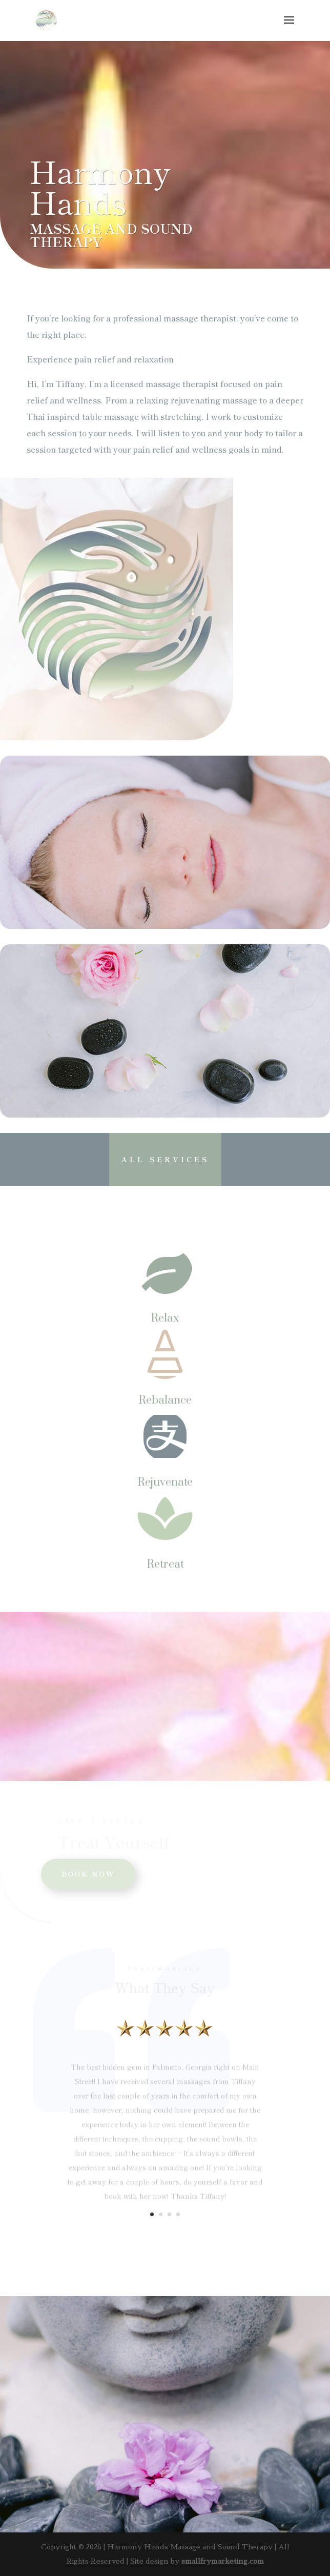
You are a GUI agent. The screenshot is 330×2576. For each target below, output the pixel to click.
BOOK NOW (88, 1874)
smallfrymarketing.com (222, 2561)
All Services (165, 1159)
